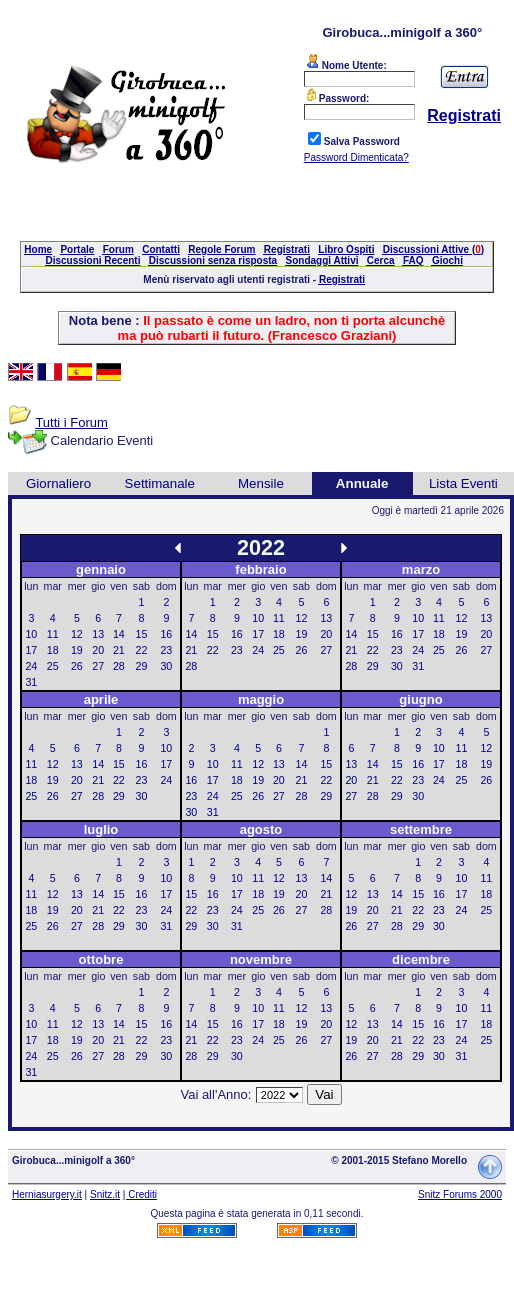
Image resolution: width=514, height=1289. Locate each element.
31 (31, 682)
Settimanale (160, 483)
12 (77, 634)
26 (77, 666)
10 (31, 634)
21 (119, 650)
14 (119, 634)
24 (31, 666)
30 (166, 666)
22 (142, 650)
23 (166, 650)
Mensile (261, 483)
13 (98, 634)
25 (53, 666)
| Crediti (140, 1194)
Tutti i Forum (71, 422)
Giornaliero (58, 483)
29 (142, 666)
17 (31, 650)
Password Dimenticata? (356, 157)
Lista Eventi (463, 483)
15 (142, 634)
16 (166, 634)
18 (53, 650)
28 (119, 666)
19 (77, 650)
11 (53, 634)
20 (98, 650)
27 (98, 666)
